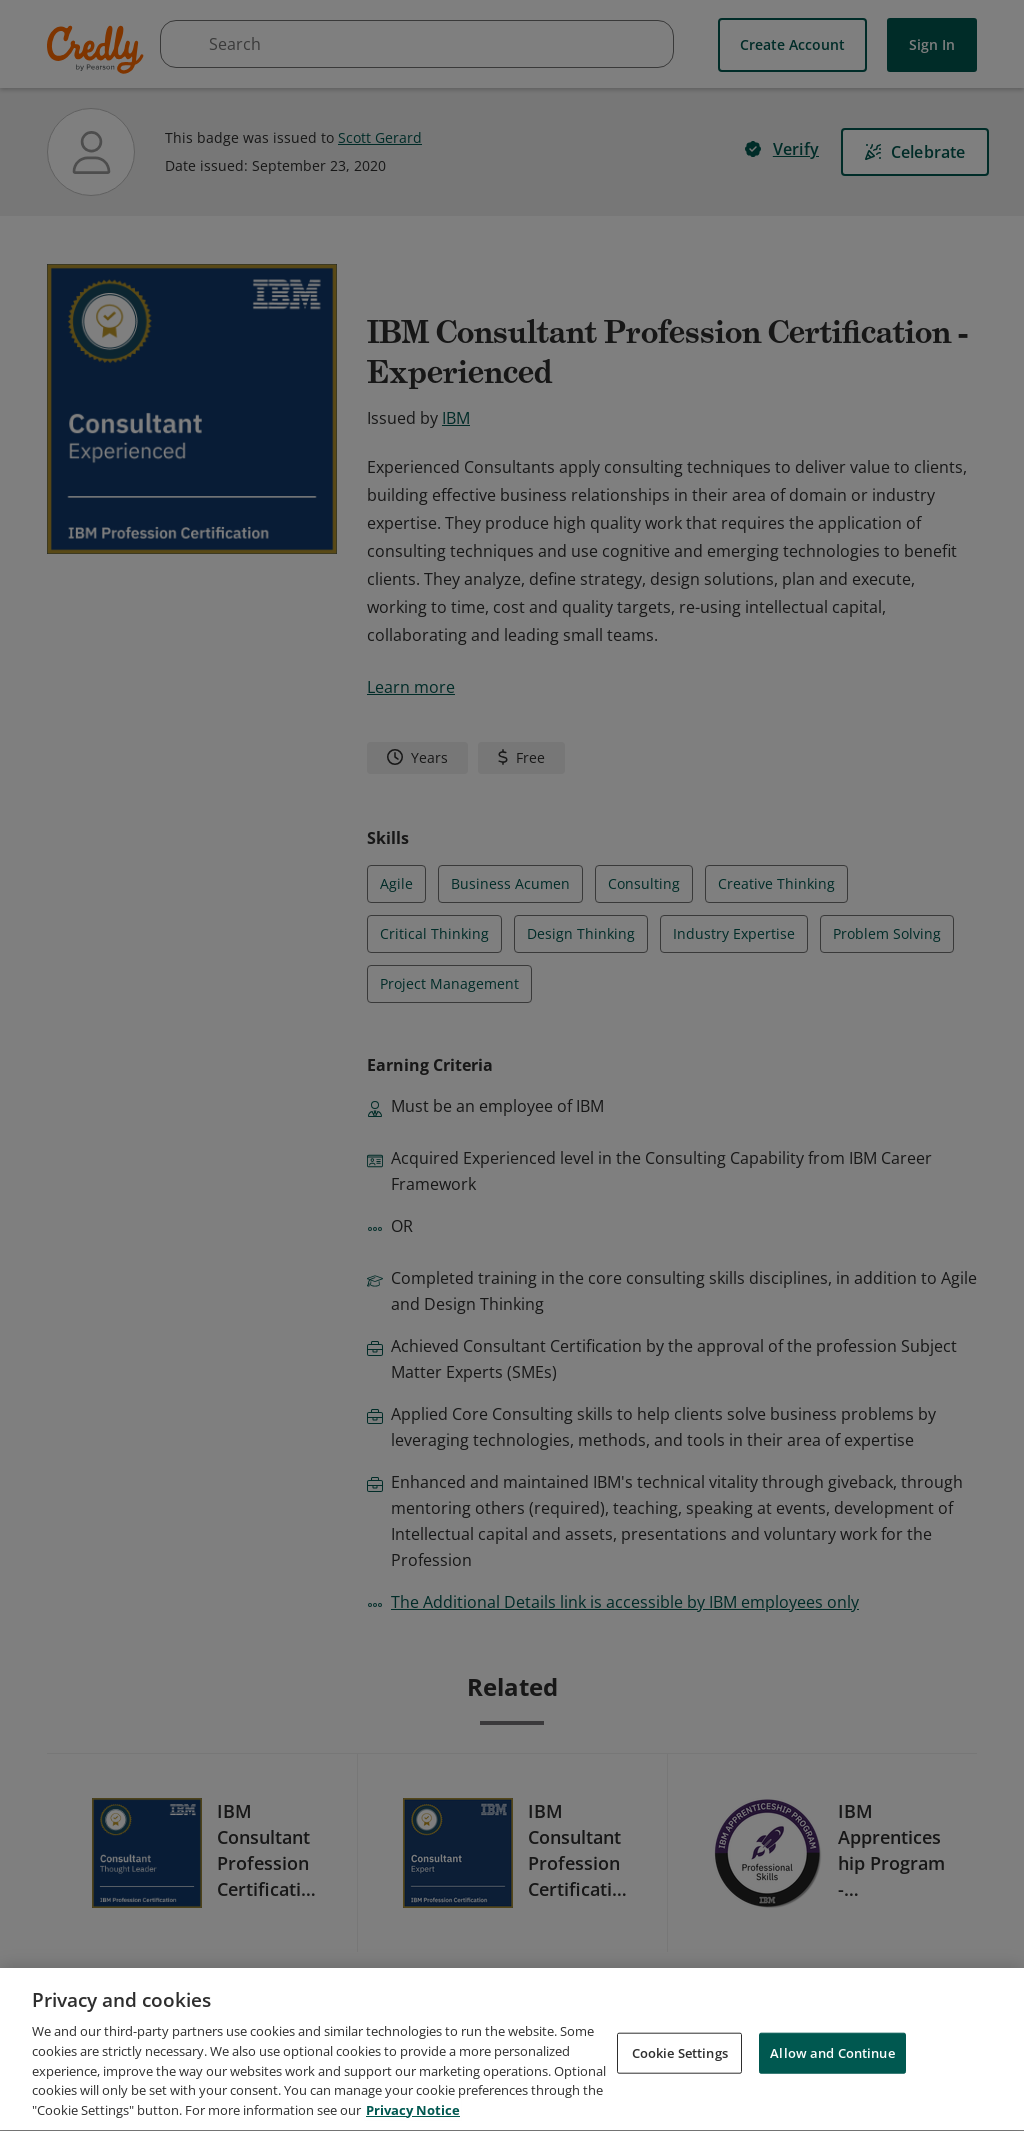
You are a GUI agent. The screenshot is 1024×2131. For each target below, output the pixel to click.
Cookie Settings (680, 2059)
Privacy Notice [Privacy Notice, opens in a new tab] (413, 2117)
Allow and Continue (832, 2059)
